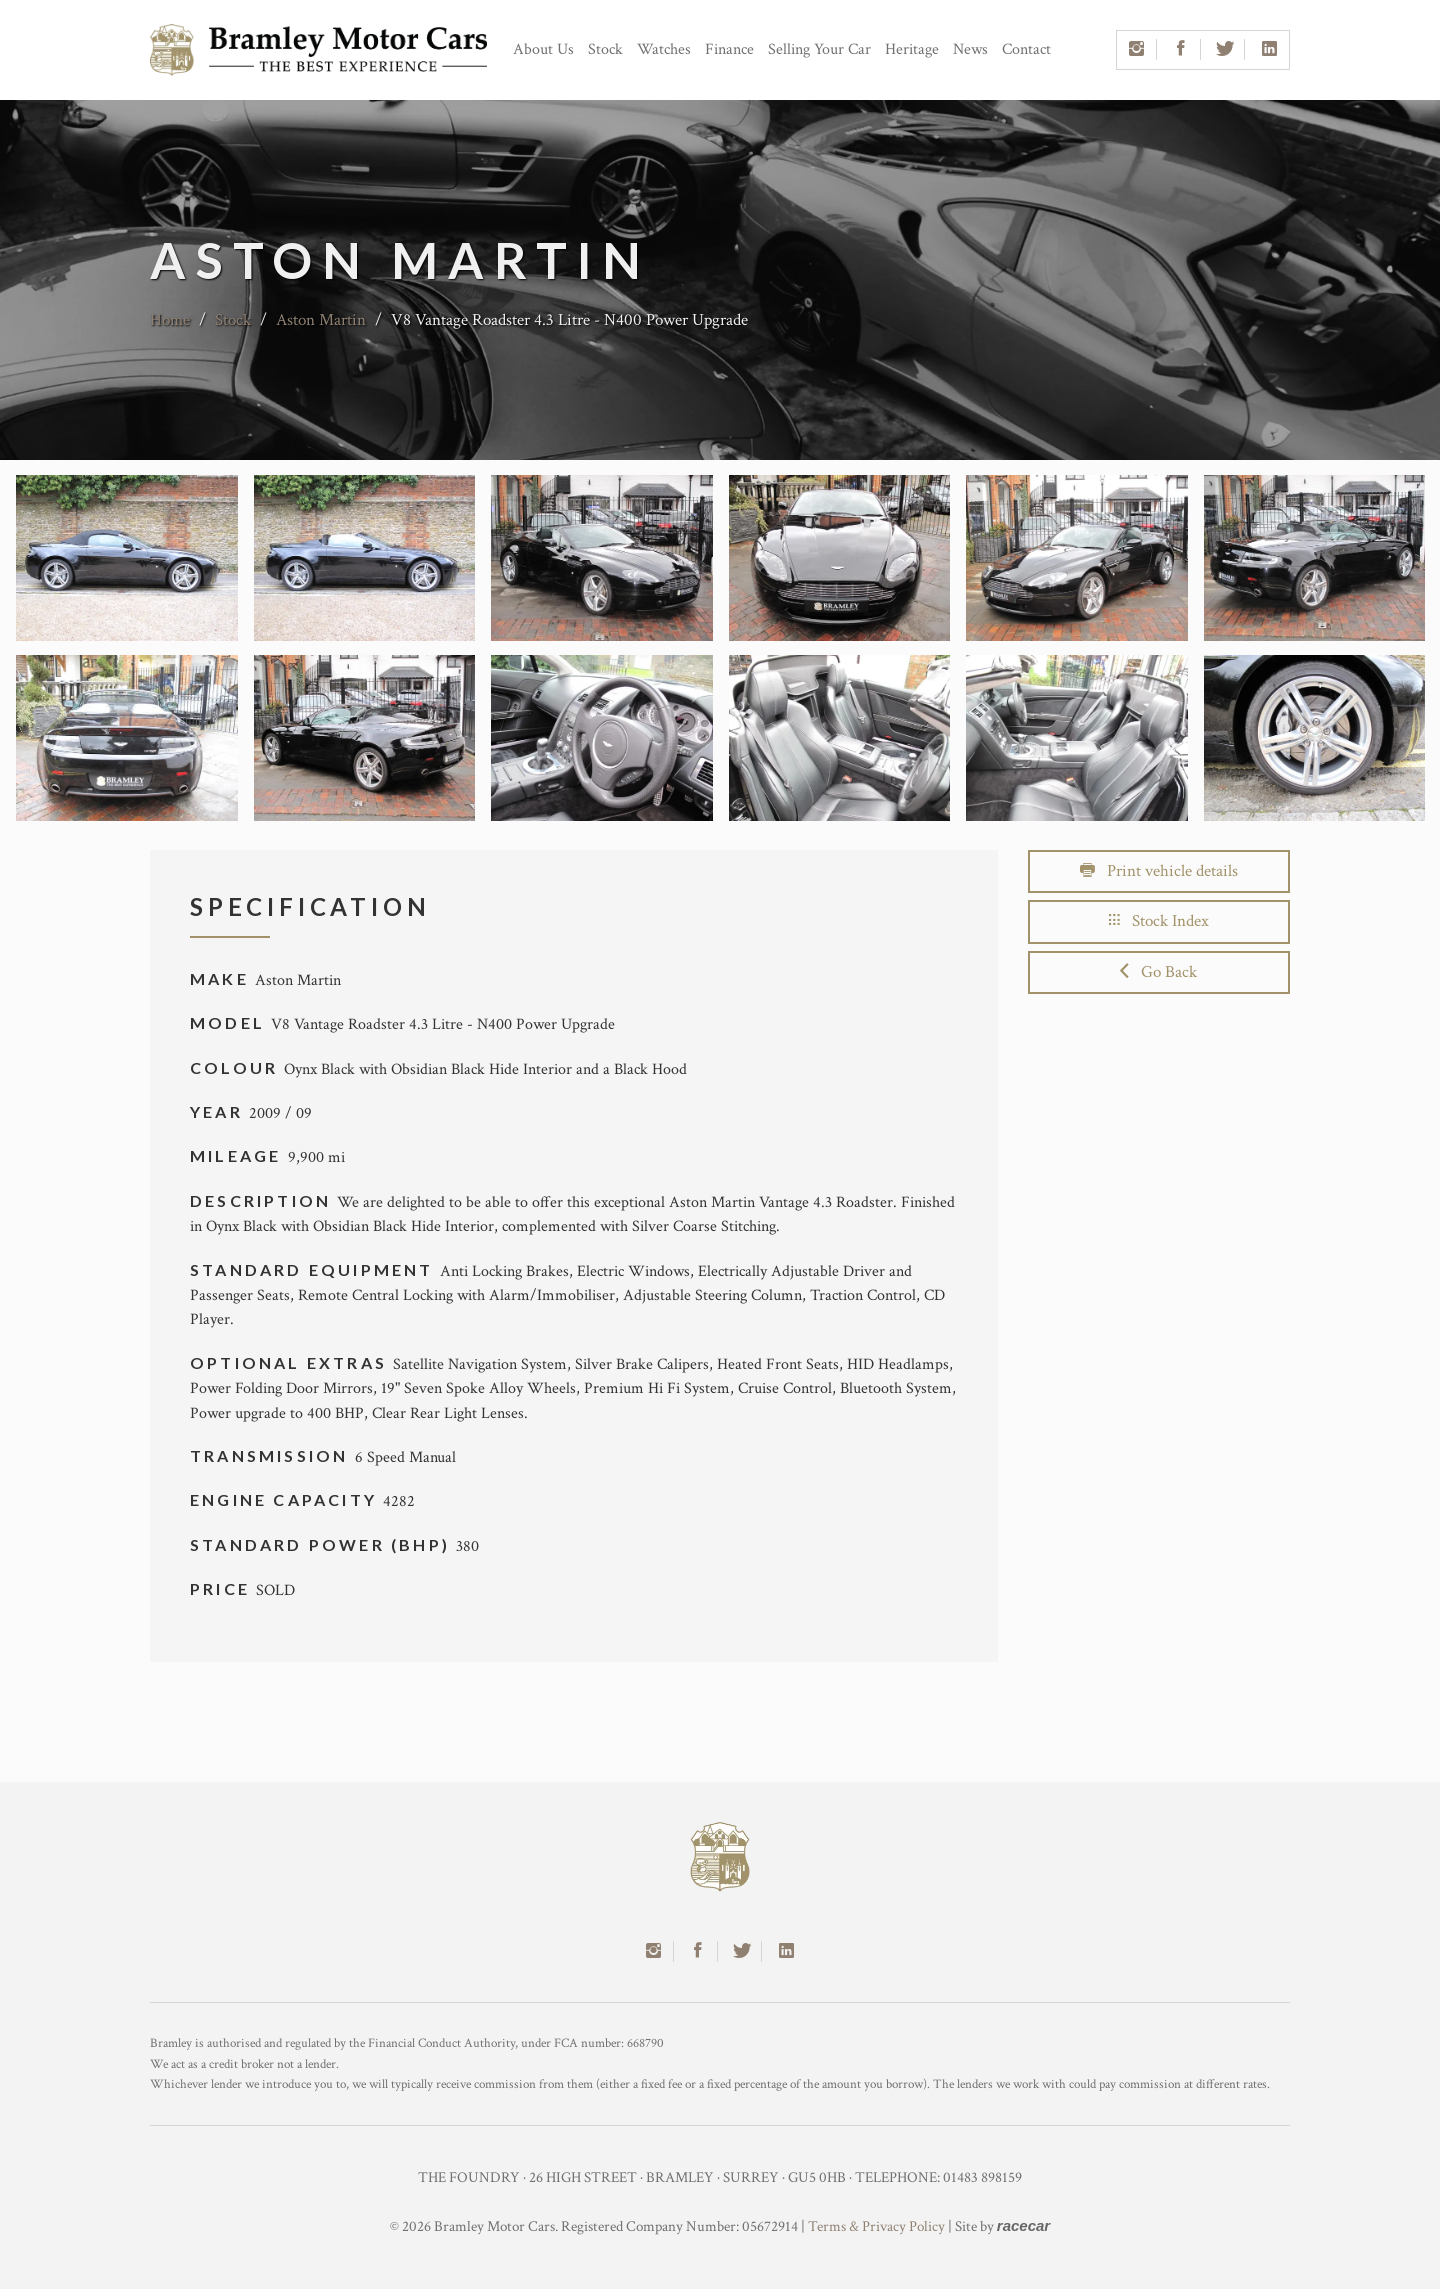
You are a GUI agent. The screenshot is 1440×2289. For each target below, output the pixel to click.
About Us (543, 49)
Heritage (912, 49)
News (970, 49)
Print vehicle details (1159, 871)
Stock (605, 49)
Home (170, 320)
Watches (664, 49)
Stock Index (1159, 921)
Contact (1026, 49)
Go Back (1158, 972)
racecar (1023, 2225)
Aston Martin (321, 320)
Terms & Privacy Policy (876, 2226)
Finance (729, 49)
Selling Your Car (819, 49)
